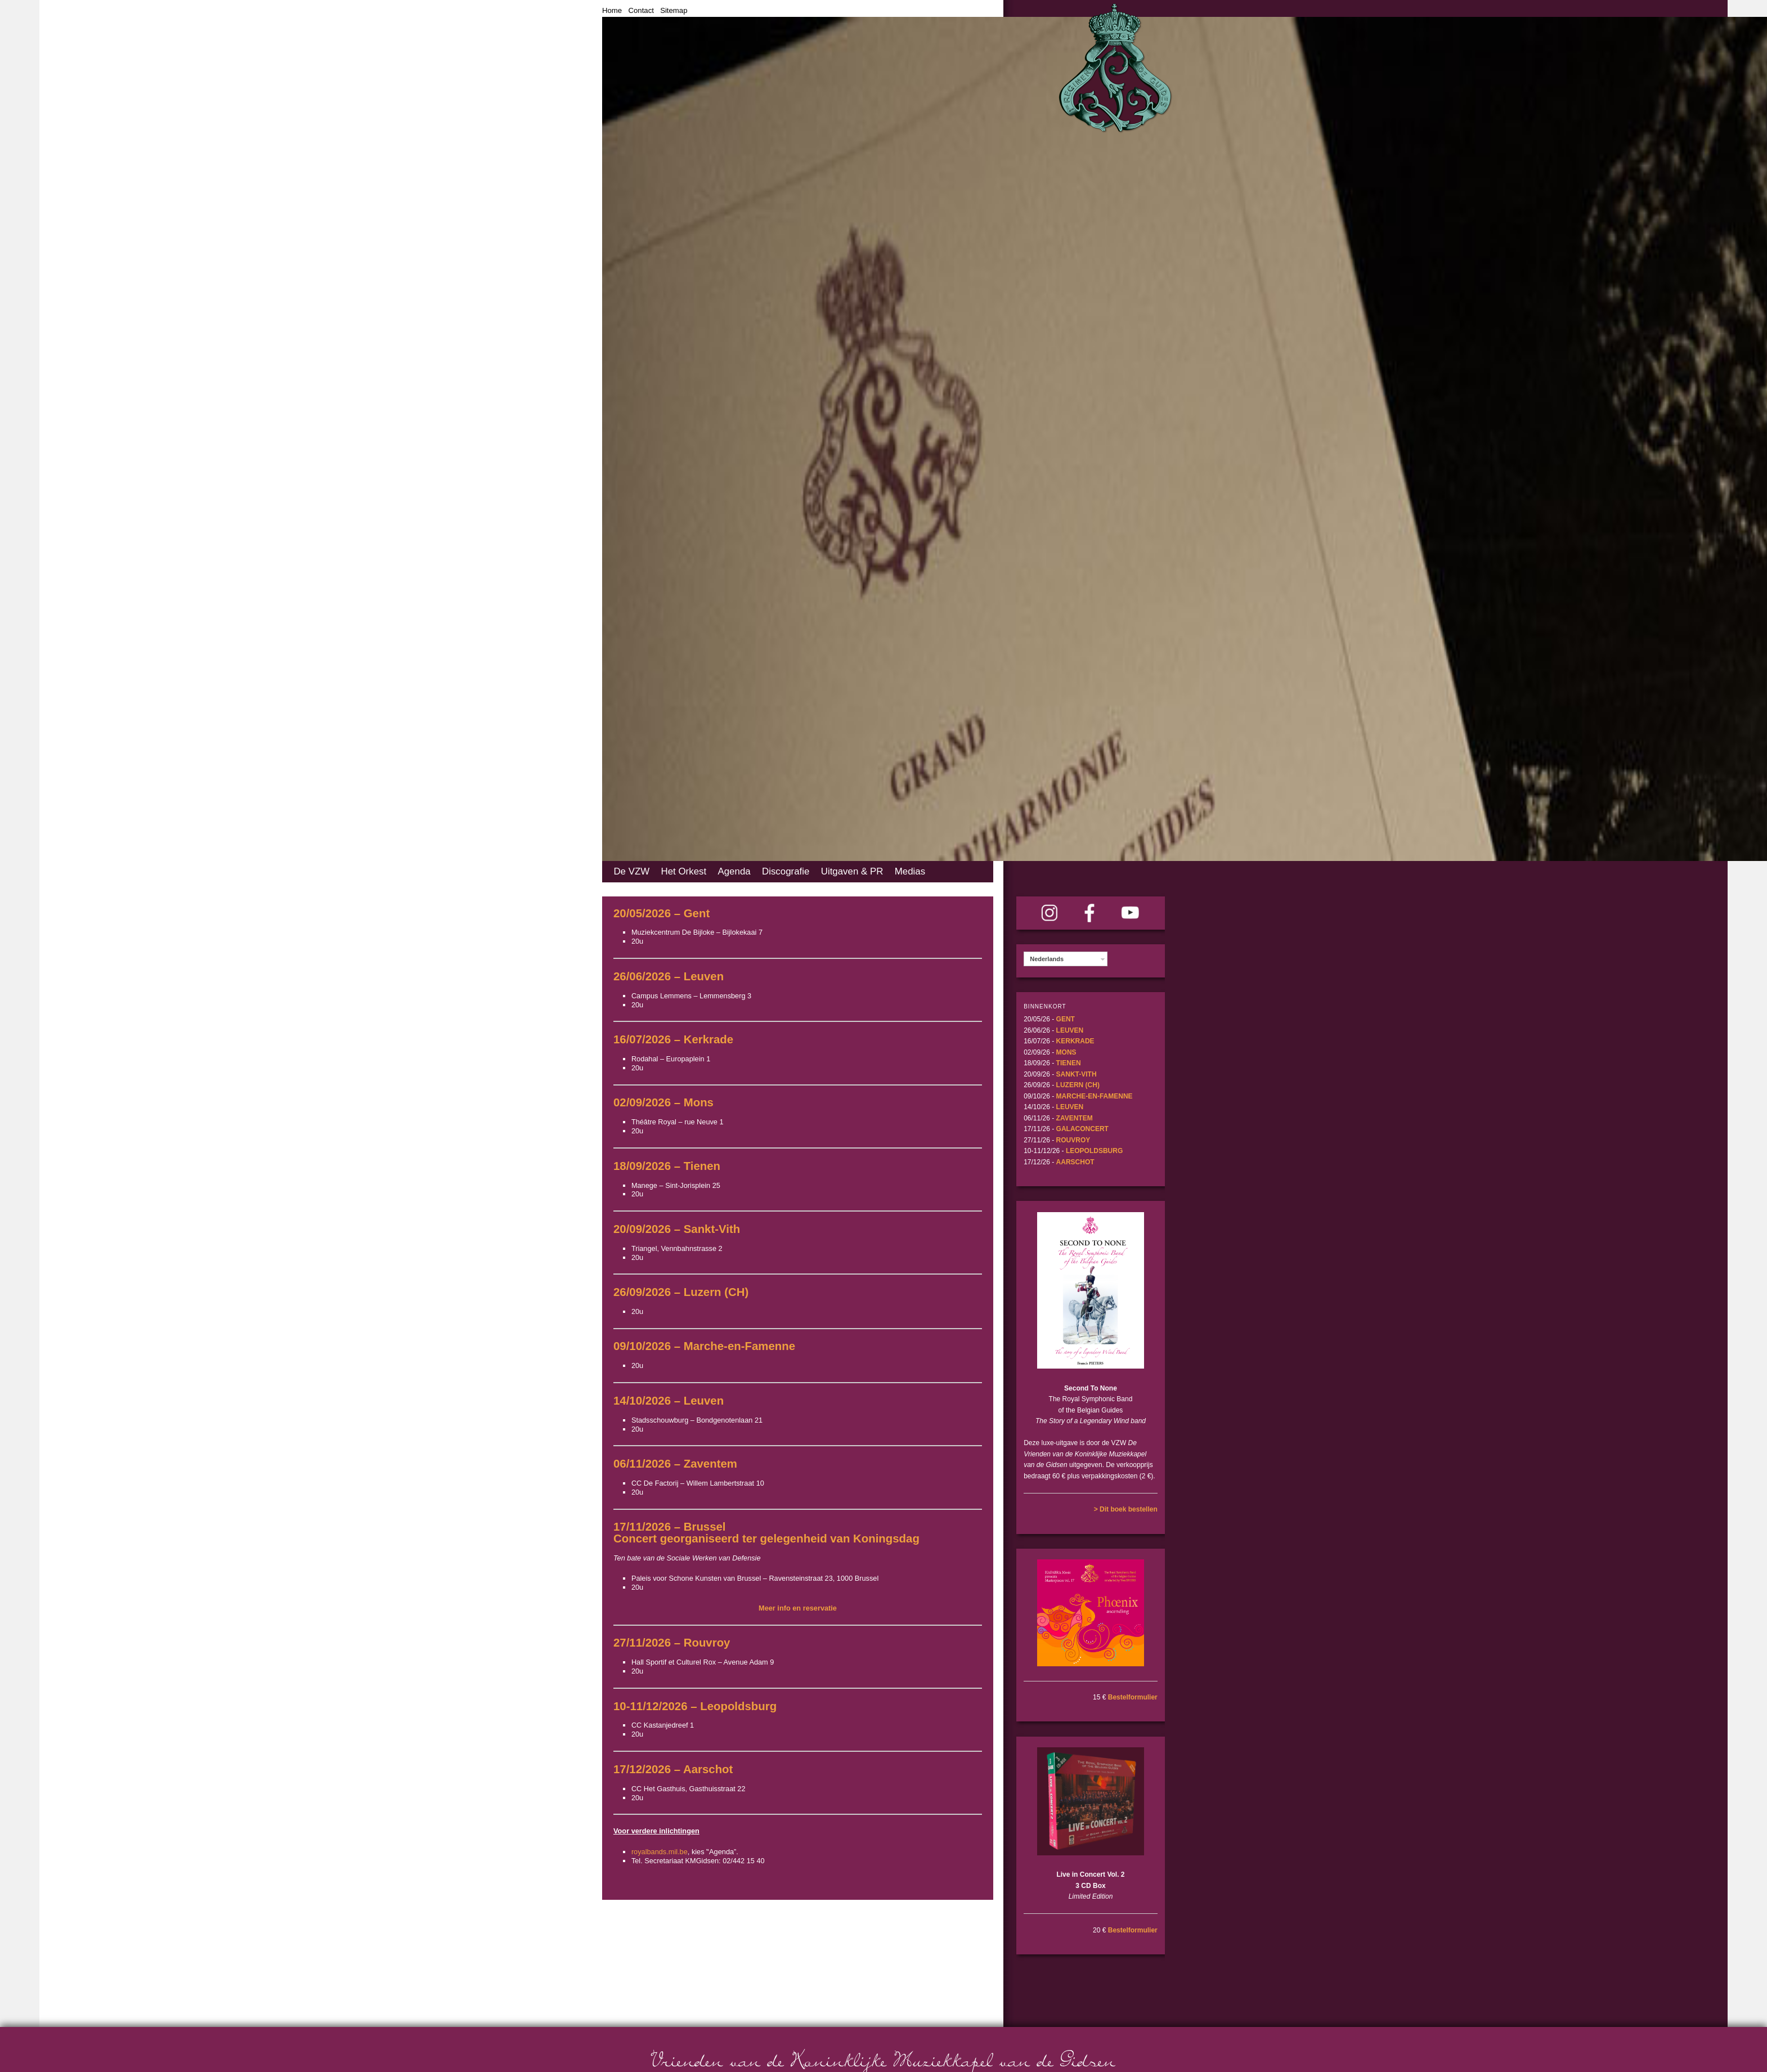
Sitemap (673, 10)
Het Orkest (683, 871)
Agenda (733, 871)
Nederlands (1047, 959)
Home (612, 10)
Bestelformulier (1133, 1697)
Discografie (786, 871)
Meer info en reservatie (798, 1608)
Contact (640, 10)
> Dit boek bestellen (1126, 1509)
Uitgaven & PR (852, 871)
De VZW (631, 871)
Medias (910, 871)
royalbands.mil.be (659, 1851)
